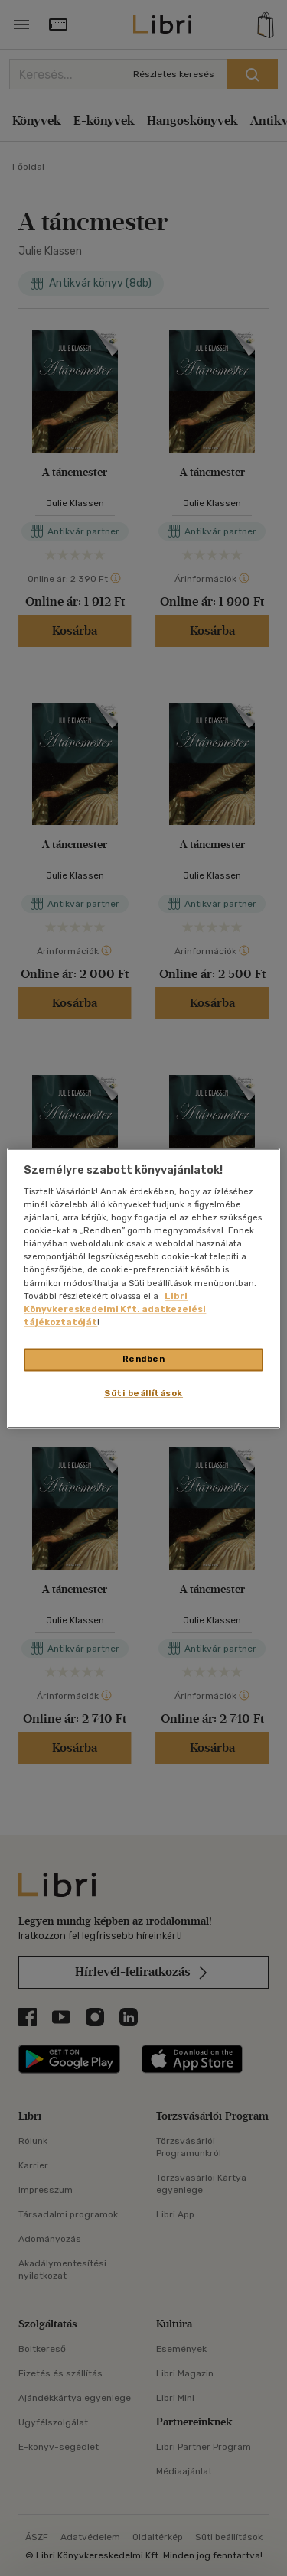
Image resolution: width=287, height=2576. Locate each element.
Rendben (143, 1358)
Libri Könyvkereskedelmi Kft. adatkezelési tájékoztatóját (115, 1309)
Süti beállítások (143, 1393)
